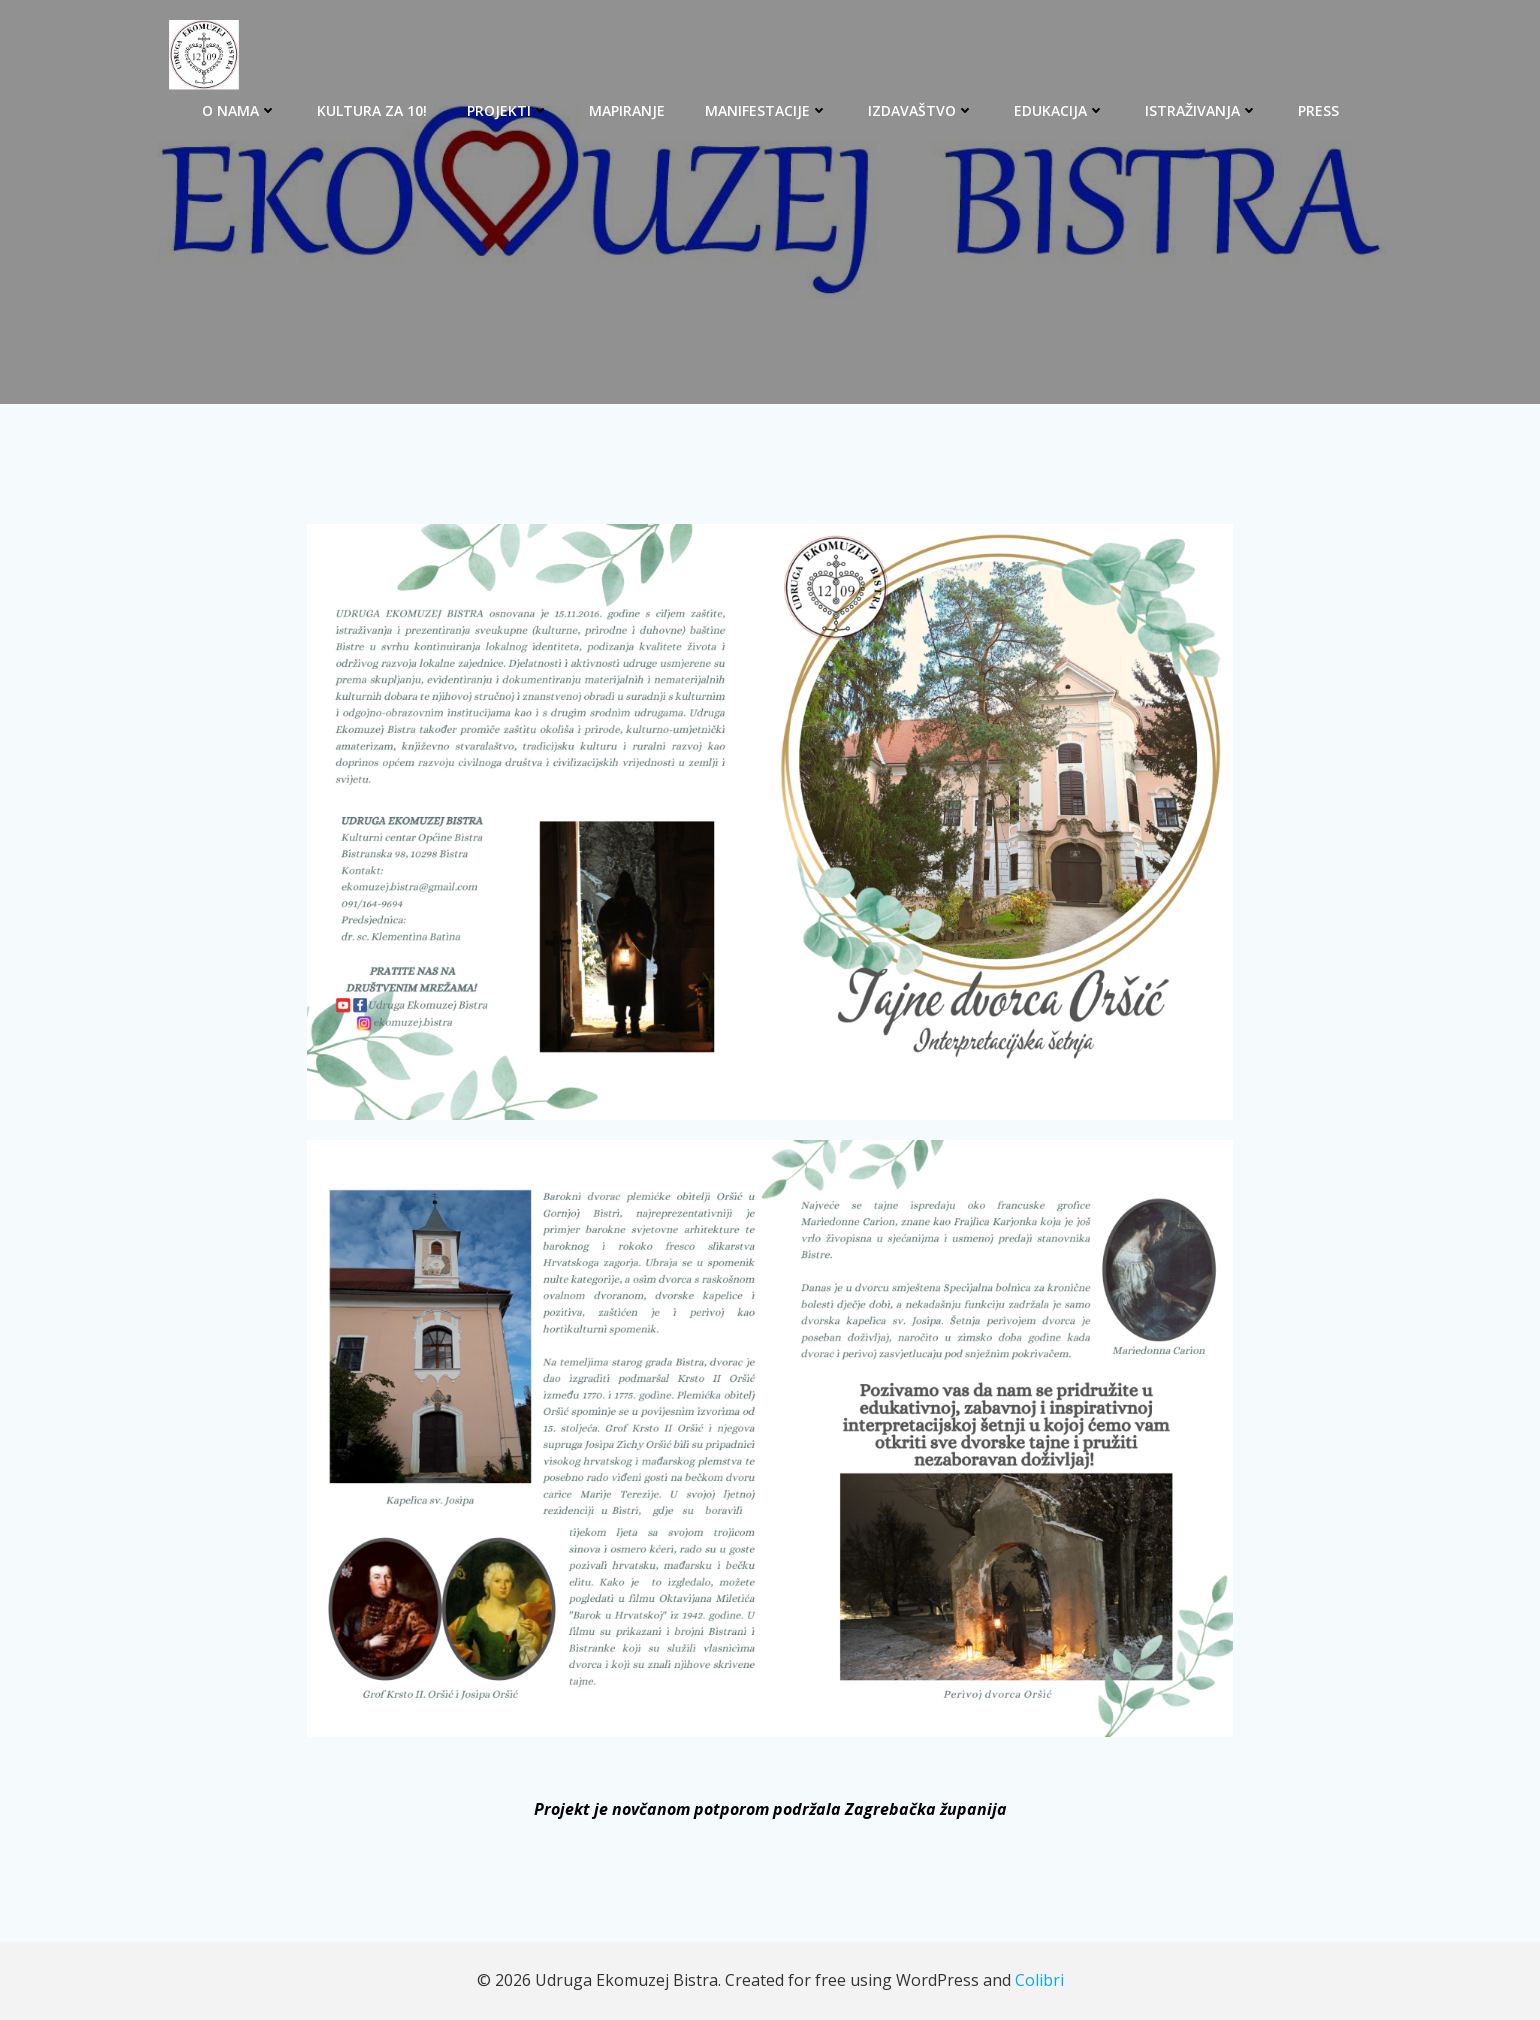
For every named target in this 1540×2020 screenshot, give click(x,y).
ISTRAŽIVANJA (1201, 110)
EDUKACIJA (1059, 110)
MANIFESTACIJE (766, 110)
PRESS (1318, 110)
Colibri (1039, 1980)
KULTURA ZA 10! (372, 110)
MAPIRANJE (627, 110)
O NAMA (239, 110)
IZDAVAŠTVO (921, 110)
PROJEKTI (508, 110)
